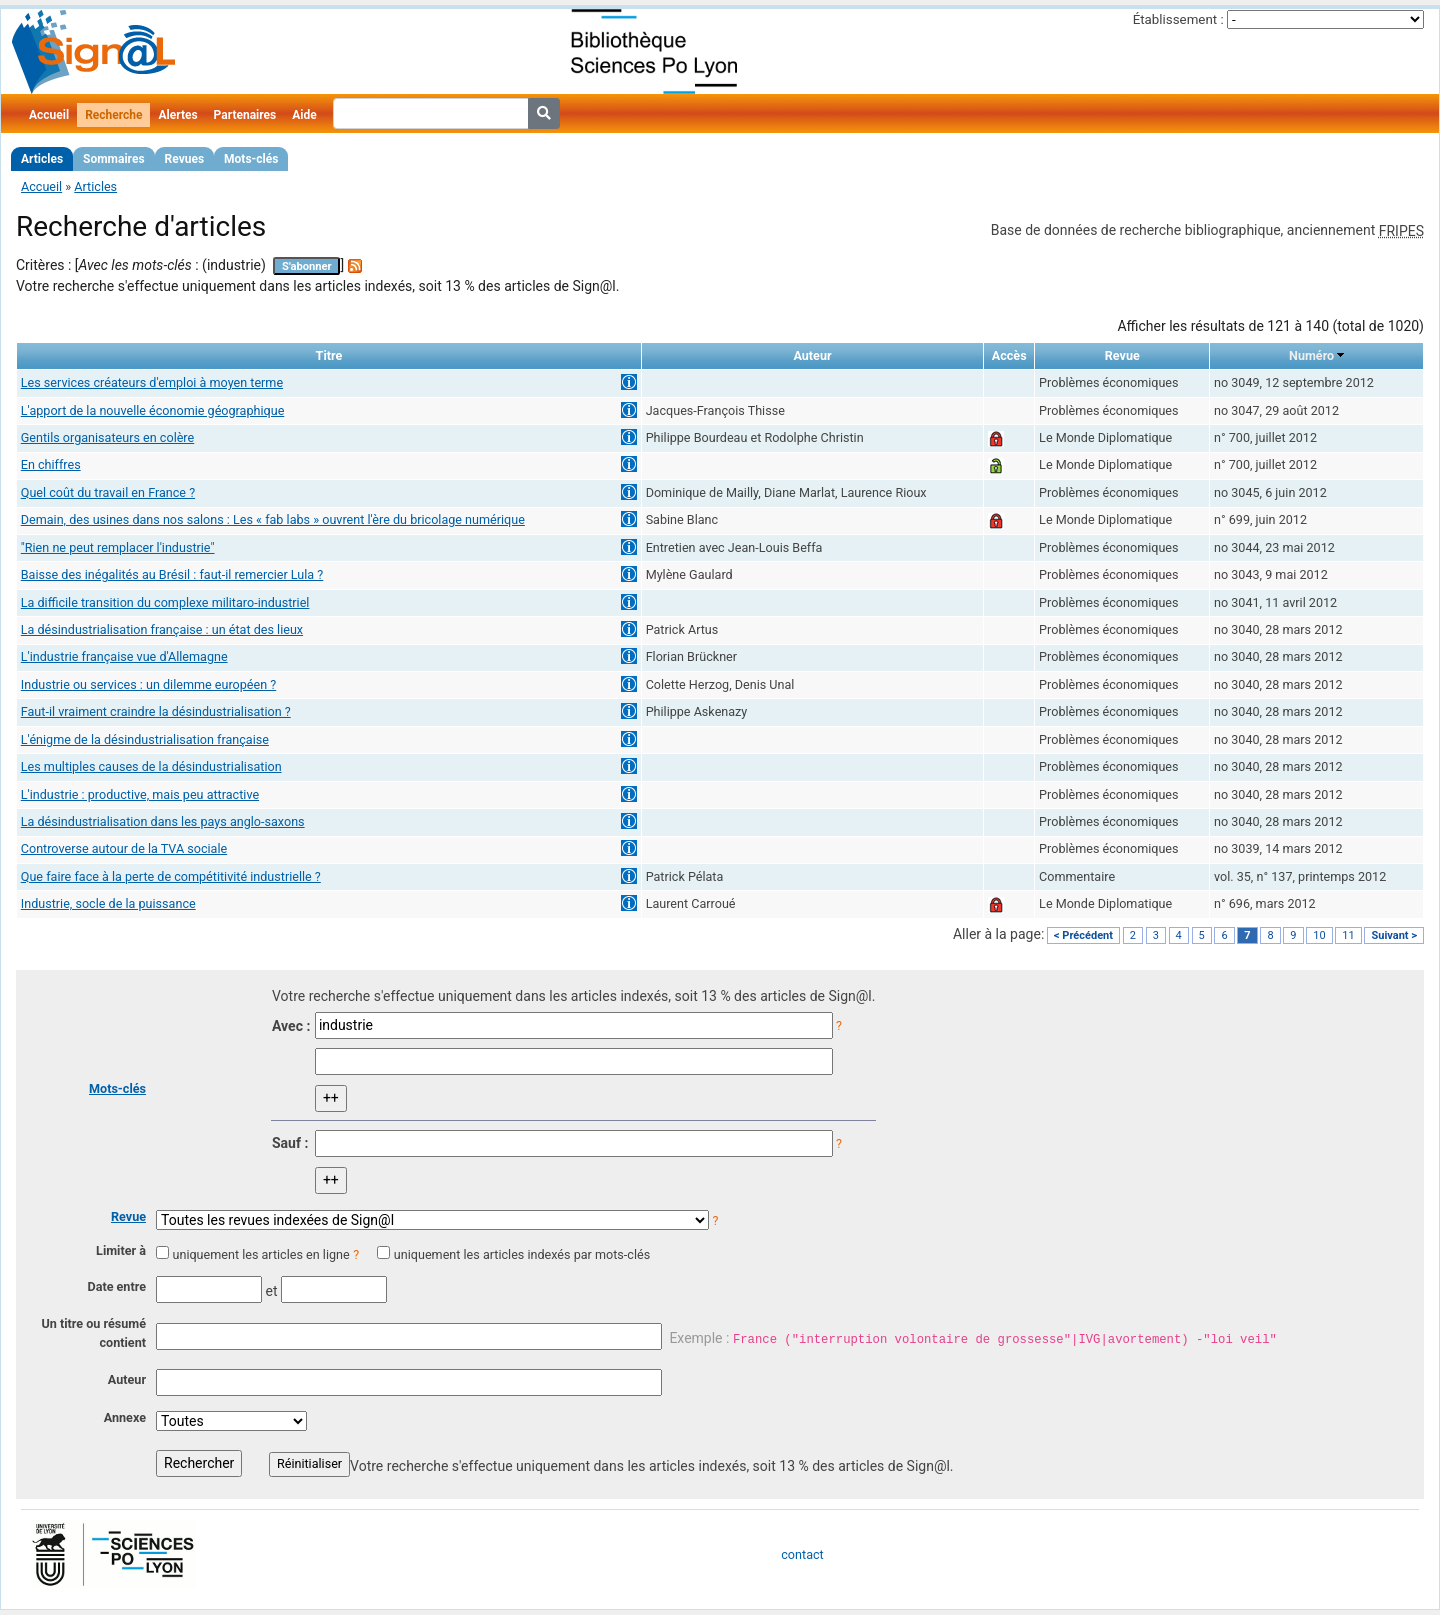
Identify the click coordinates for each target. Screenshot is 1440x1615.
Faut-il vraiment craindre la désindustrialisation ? (156, 711)
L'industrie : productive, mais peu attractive (140, 794)
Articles (42, 159)
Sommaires (113, 159)
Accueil (49, 115)
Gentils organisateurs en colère (107, 437)
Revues (185, 159)
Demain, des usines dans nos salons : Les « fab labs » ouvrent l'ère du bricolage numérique (273, 519)
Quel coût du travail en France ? (108, 492)
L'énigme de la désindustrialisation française (145, 739)
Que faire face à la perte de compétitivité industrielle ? (171, 876)
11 (1348, 935)
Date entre (116, 1286)
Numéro (1311, 355)
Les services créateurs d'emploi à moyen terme (152, 382)
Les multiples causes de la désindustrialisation (151, 766)
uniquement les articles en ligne (260, 1254)
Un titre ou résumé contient (93, 1333)
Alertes (177, 115)
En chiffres (51, 464)
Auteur (127, 1379)
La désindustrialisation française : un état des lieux (162, 629)
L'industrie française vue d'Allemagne (124, 656)
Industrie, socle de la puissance (108, 903)
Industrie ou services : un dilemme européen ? (148, 684)
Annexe (125, 1417)
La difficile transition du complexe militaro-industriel (165, 602)
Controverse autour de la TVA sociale (124, 848)
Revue (128, 1216)
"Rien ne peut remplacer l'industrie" (118, 547)
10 (1319, 935)
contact (802, 1554)
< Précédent (1083, 935)
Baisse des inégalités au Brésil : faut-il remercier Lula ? (172, 574)
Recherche (113, 115)
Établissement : (1178, 19)
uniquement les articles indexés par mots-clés (522, 1254)
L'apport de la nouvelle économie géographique (153, 410)
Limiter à (121, 1250)
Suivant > (1394, 935)
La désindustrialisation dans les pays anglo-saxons (163, 821)
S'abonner (307, 266)
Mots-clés (251, 159)
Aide (304, 115)
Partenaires (245, 115)
